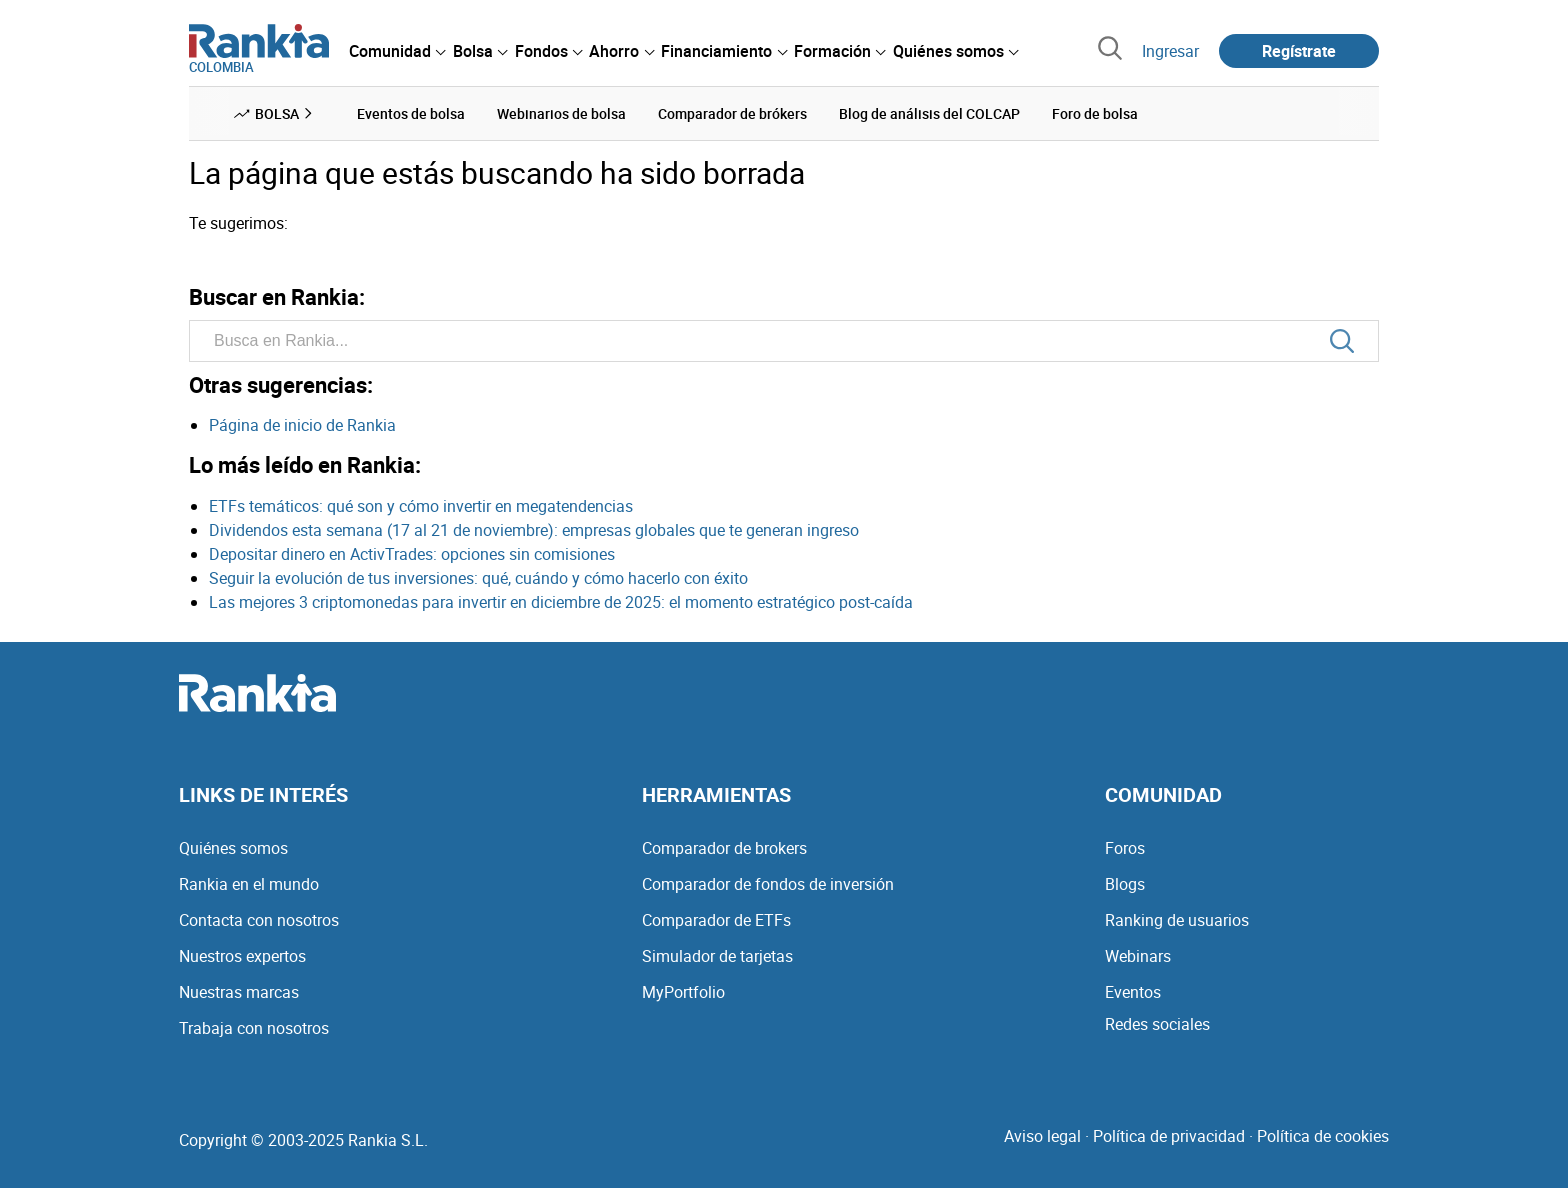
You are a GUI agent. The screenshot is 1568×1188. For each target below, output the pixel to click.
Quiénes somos (233, 848)
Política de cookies (1323, 1136)
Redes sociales (1157, 1024)
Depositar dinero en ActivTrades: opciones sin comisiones (412, 554)
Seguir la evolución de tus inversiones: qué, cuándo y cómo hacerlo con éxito (478, 578)
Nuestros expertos (242, 956)
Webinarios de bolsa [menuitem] (561, 113)
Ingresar (1170, 51)
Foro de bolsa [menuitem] (1095, 113)
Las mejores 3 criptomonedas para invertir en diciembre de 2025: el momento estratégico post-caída (561, 602)
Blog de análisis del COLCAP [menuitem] (929, 113)
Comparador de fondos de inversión (768, 884)
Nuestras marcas (239, 992)
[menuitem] (397, 51)
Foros (1125, 848)
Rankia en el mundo (249, 884)
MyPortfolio (683, 992)
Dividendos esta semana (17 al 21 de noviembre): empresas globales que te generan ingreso (534, 530)
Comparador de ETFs (716, 920)
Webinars (1138, 956)
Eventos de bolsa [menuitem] (411, 113)
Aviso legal (1042, 1136)
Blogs (1125, 884)
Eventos (1133, 992)
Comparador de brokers (724, 848)
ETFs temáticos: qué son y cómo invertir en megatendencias (421, 506)
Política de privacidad (1169, 1136)
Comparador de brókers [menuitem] (732, 113)
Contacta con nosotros (259, 920)
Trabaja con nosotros (254, 1028)
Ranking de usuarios (1177, 920)
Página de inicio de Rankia (302, 425)
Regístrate (1299, 51)
